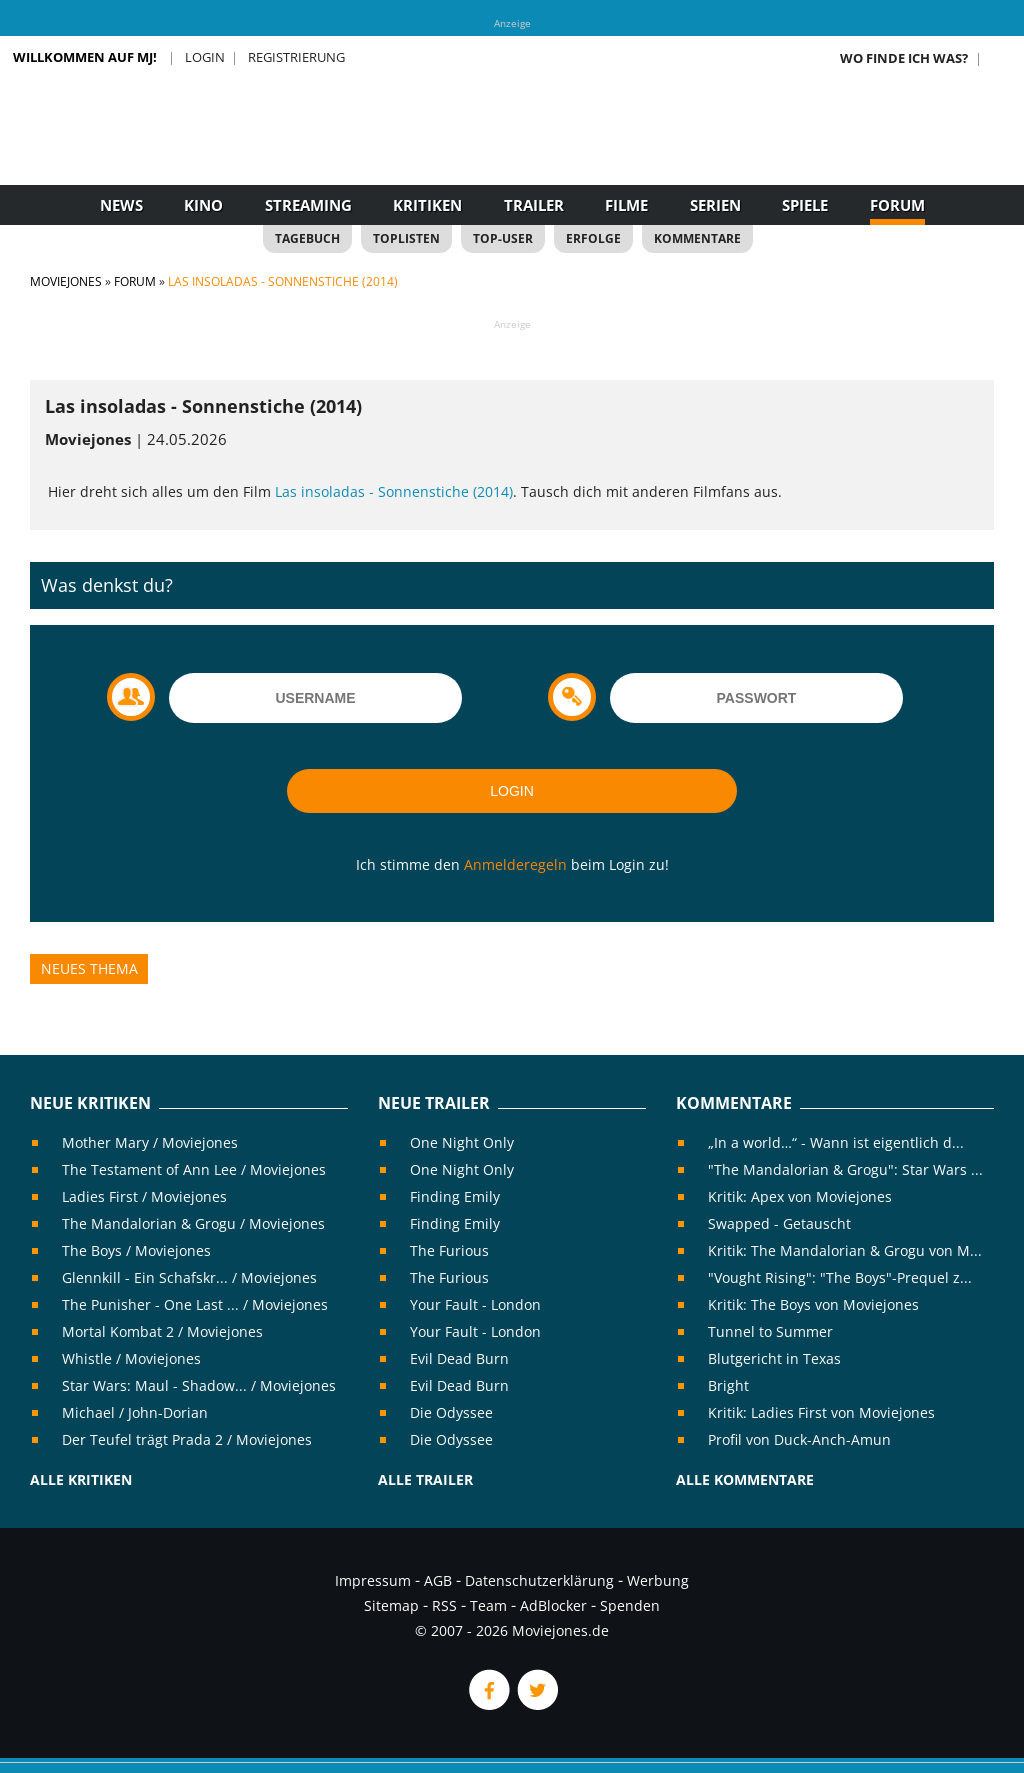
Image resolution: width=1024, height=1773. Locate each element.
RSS (444, 1605)
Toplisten (406, 238)
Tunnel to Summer (770, 1331)
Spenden (630, 1605)
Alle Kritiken (81, 1479)
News (121, 205)
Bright (728, 1385)
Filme (626, 205)
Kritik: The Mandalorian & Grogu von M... (845, 1250)
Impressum (373, 1580)
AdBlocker (553, 1605)
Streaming (308, 205)
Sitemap (391, 1605)
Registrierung (296, 57)
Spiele (805, 205)
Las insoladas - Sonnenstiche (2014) (394, 491)
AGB (438, 1580)
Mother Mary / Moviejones (150, 1142)
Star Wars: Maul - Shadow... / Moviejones (199, 1385)
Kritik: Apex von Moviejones (800, 1196)
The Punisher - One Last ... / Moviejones (195, 1304)
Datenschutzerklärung (539, 1580)
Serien (715, 205)
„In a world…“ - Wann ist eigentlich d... (836, 1142)
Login (205, 57)
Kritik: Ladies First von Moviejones (821, 1412)
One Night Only (462, 1142)
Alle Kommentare (745, 1479)
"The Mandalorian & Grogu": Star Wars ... (845, 1169)
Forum (897, 205)
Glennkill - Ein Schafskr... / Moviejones (189, 1277)
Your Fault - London (475, 1304)
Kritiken (427, 205)
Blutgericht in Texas (774, 1358)
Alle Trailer (425, 1479)
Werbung (658, 1580)
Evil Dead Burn (459, 1358)
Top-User (503, 238)
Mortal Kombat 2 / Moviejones (162, 1331)
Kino (203, 205)
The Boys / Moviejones (136, 1250)
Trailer (534, 205)
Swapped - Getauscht (779, 1223)
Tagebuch (307, 238)
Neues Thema (89, 968)
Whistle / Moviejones (131, 1358)
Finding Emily (455, 1196)
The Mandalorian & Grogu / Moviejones (193, 1223)
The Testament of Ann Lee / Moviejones (194, 1169)
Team (488, 1605)
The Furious (449, 1250)
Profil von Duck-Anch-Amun (799, 1439)
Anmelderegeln (515, 864)
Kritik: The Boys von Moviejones (813, 1304)
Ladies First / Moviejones (144, 1196)
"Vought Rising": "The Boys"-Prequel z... (840, 1277)
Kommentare (697, 238)
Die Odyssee (451, 1412)
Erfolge (593, 238)
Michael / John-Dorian (135, 1412)
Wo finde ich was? (904, 58)
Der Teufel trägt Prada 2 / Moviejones (187, 1439)
